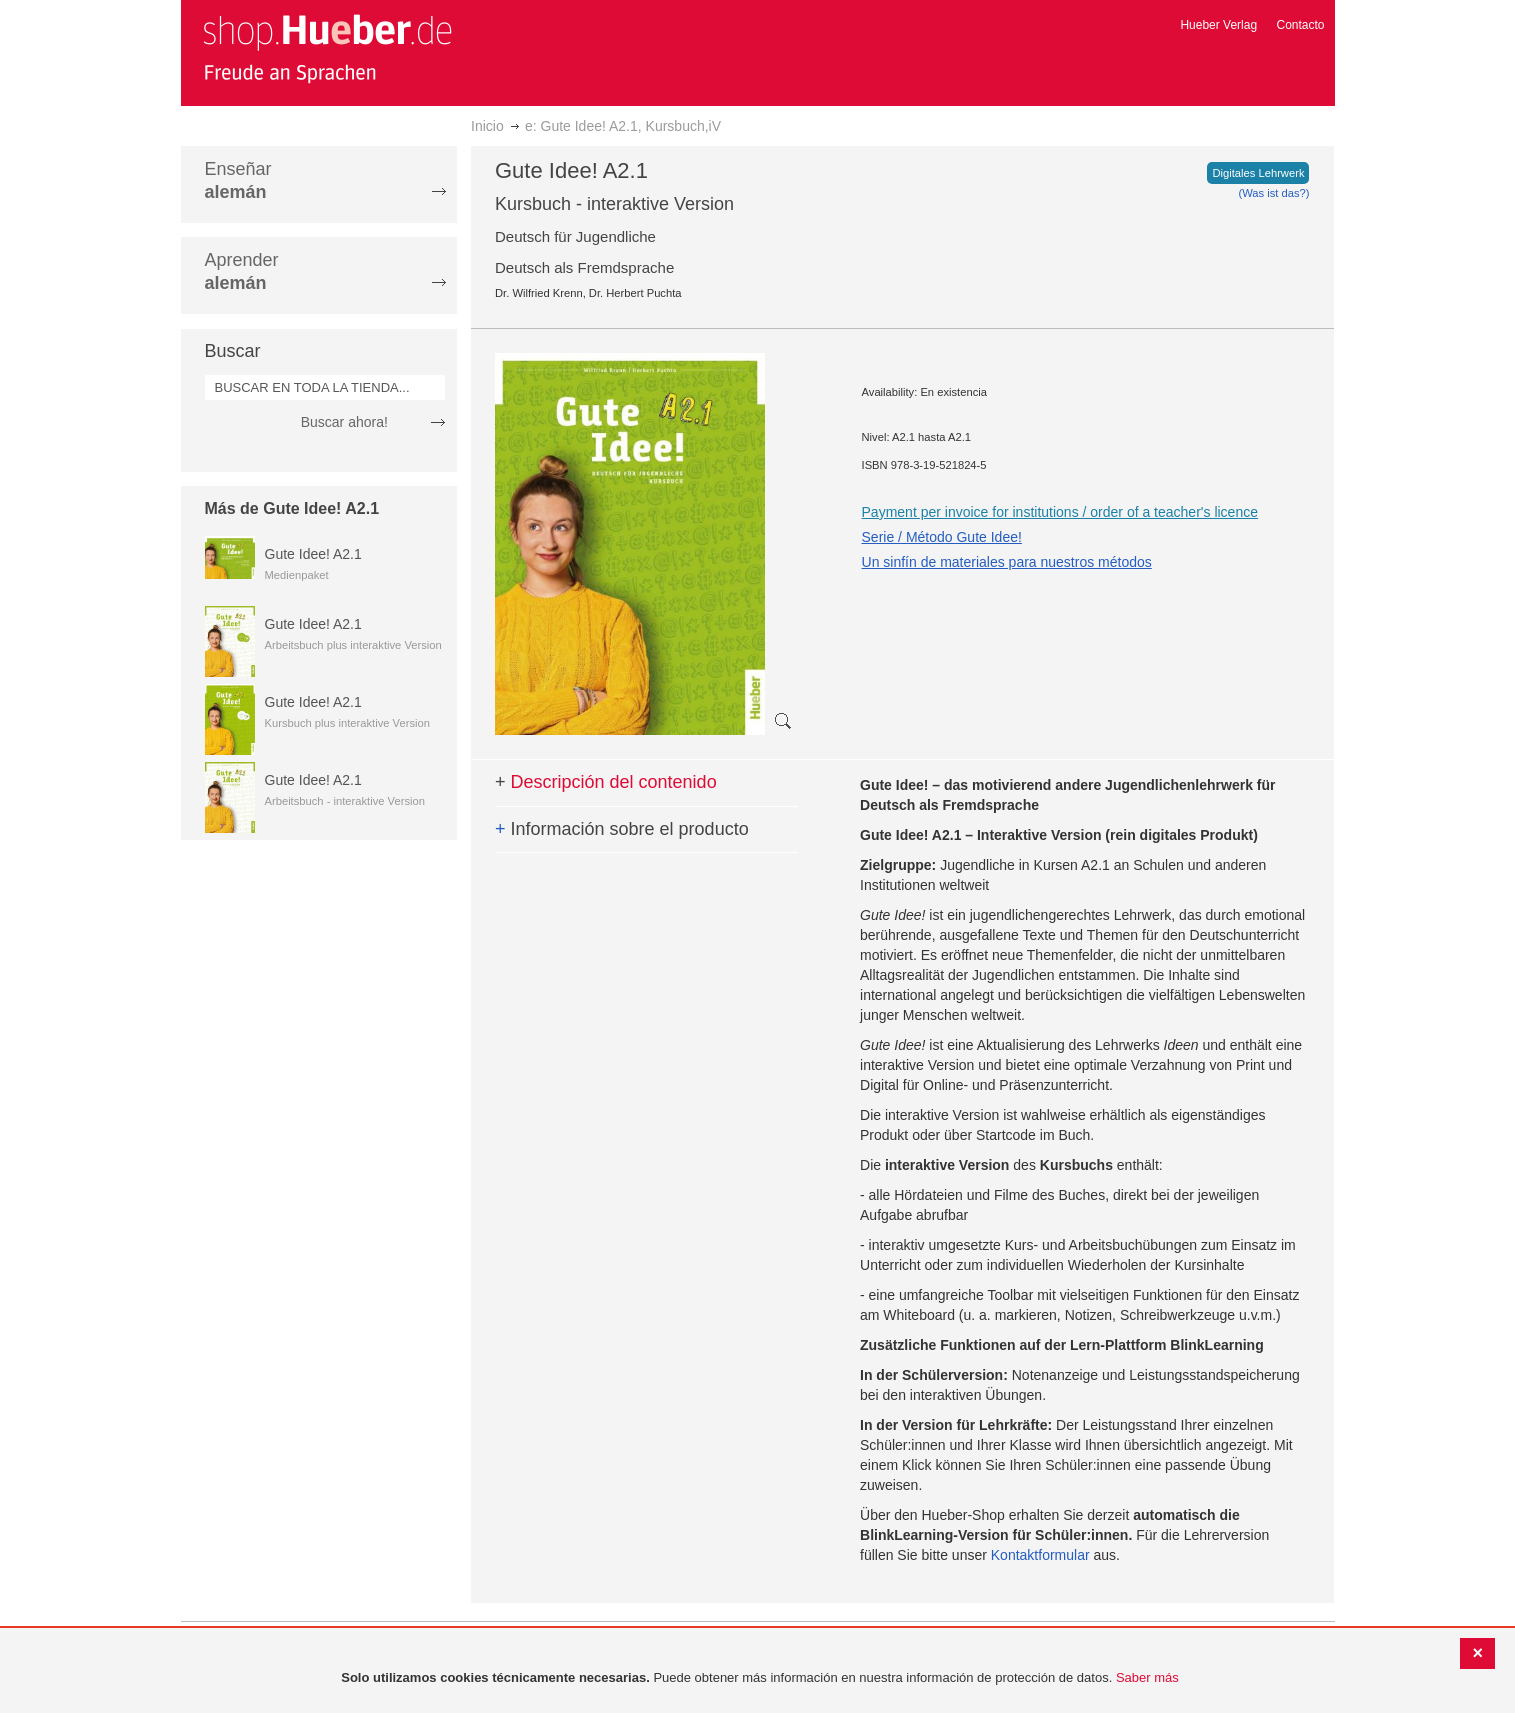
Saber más (1147, 1677)
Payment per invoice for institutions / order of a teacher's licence (1060, 512)
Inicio (487, 126)
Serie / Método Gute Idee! (942, 537)
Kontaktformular (1040, 1555)
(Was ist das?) (1273, 193)
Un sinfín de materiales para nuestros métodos (1007, 562)
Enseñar (238, 180)
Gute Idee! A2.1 (313, 554)
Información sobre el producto (622, 829)
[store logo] (327, 48)
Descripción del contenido (606, 782)
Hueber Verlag (1218, 25)
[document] (760, 1678)
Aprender (242, 271)
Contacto (1300, 25)
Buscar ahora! (344, 422)
